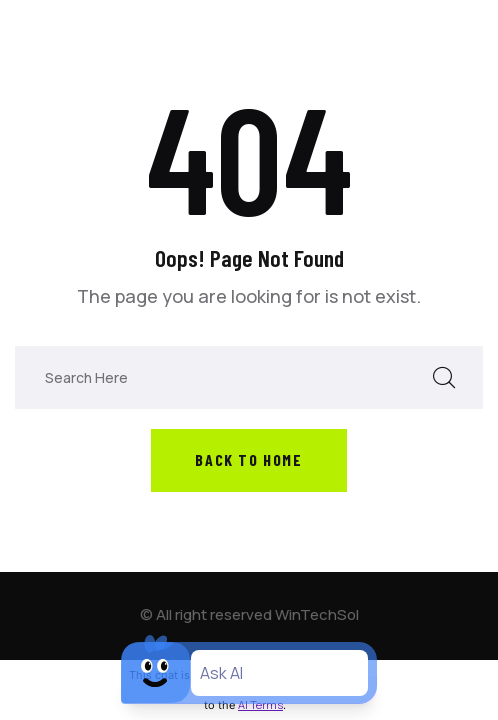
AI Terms (260, 704)
